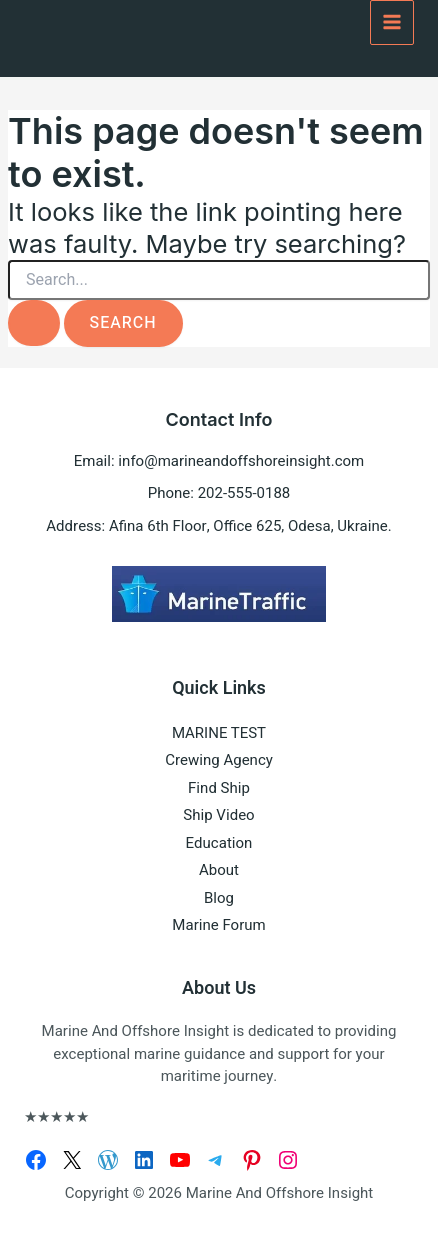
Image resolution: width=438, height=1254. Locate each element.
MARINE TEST (219, 733)
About (219, 870)
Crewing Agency (219, 760)
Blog (219, 898)
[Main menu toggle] (392, 22)
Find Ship (219, 788)
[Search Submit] (34, 323)
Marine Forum (218, 925)
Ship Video (218, 815)
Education (219, 843)
